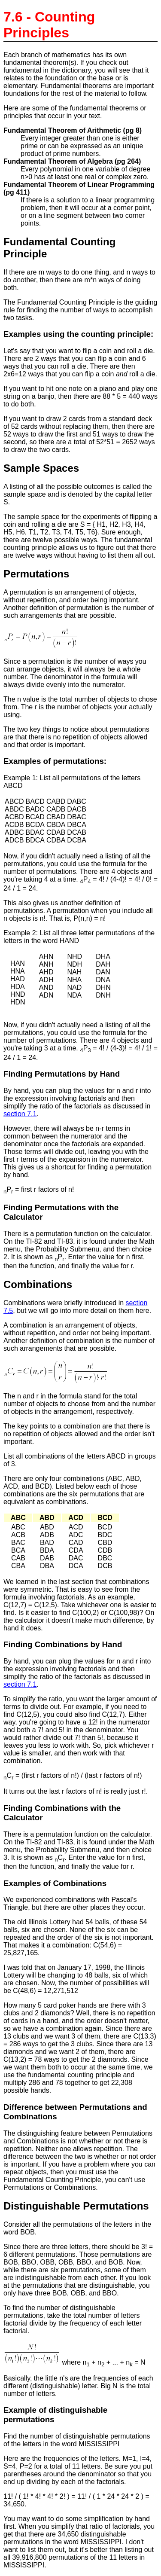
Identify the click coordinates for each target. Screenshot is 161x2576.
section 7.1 (19, 1113)
